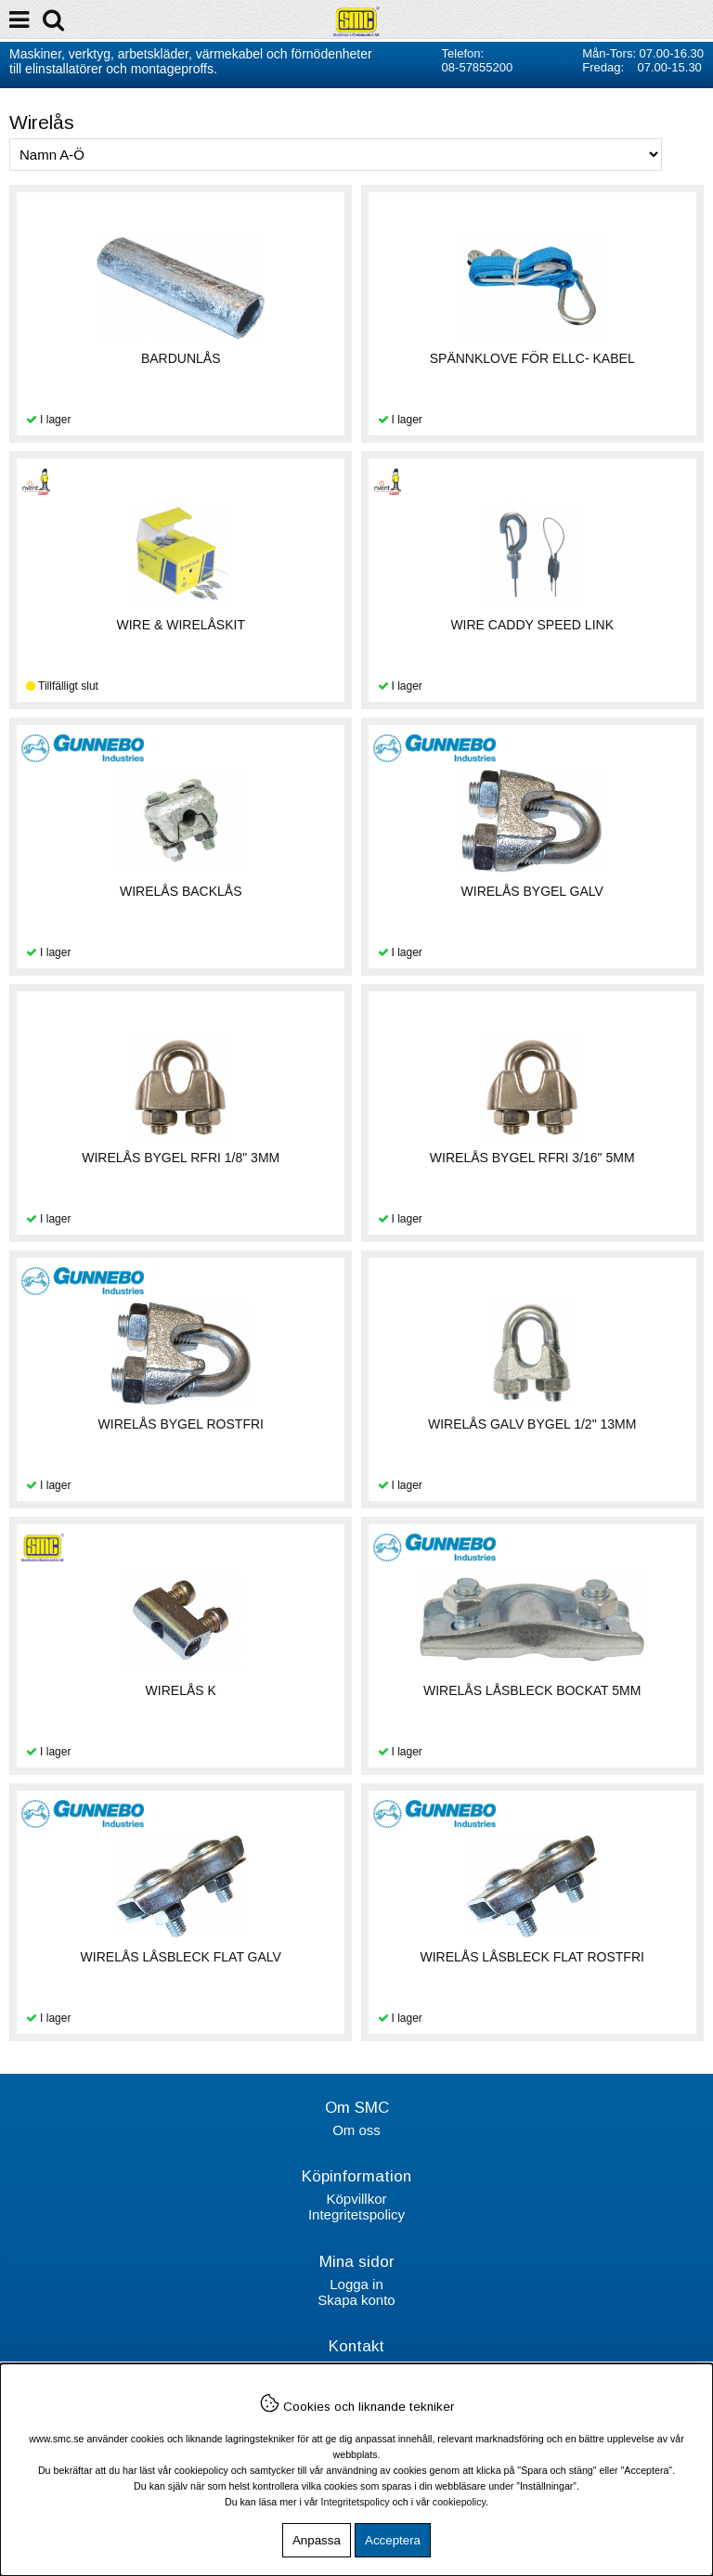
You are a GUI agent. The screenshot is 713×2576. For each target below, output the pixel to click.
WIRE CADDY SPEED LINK (532, 624)
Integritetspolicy (356, 2214)
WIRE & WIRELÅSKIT (181, 624)
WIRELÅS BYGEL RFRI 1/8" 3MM (180, 1157)
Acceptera (393, 2540)
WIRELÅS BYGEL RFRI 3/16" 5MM (532, 1157)
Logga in (356, 2284)
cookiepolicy (459, 2501)
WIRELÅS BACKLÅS (181, 891)
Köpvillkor (356, 2199)
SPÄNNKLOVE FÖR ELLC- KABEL (532, 358)
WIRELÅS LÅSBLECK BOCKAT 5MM (532, 1690)
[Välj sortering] (335, 154)
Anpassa (316, 2540)
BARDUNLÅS (181, 358)
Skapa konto (356, 2300)
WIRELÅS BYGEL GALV (532, 891)
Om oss (356, 2130)
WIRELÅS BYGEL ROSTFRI (181, 1424)
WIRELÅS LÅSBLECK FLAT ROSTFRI (531, 1956)
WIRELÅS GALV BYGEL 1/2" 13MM (532, 1424)
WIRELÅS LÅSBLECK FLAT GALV (181, 1956)
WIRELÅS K (181, 1690)
